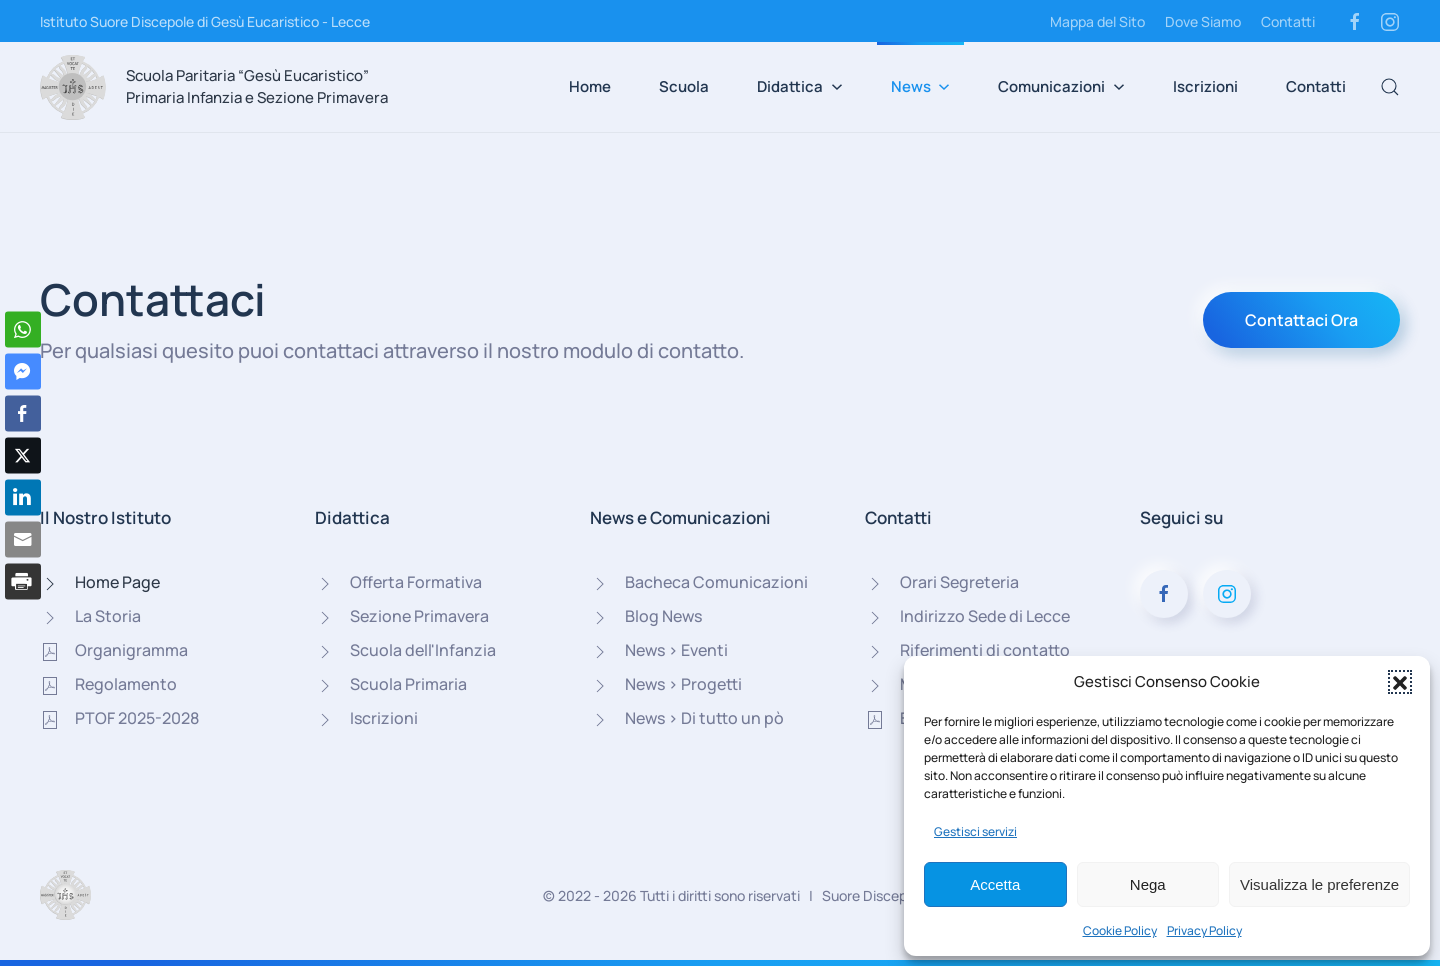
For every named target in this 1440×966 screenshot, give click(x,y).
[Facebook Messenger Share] (23, 372)
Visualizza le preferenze (1319, 884)
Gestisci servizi (975, 831)
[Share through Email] (23, 540)
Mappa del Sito (1097, 21)
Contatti (1288, 21)
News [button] (921, 86)
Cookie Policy (1120, 930)
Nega (1148, 884)
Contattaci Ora (1301, 320)
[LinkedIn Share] (23, 498)
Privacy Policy (1204, 930)
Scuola (684, 86)
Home (590, 86)
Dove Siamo (1203, 21)
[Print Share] (23, 582)
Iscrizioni (1205, 86)
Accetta (995, 884)
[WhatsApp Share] (23, 330)
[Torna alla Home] (73, 87)
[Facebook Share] (23, 414)
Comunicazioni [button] (1061, 86)
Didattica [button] (800, 86)
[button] (1400, 682)
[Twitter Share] (23, 456)
